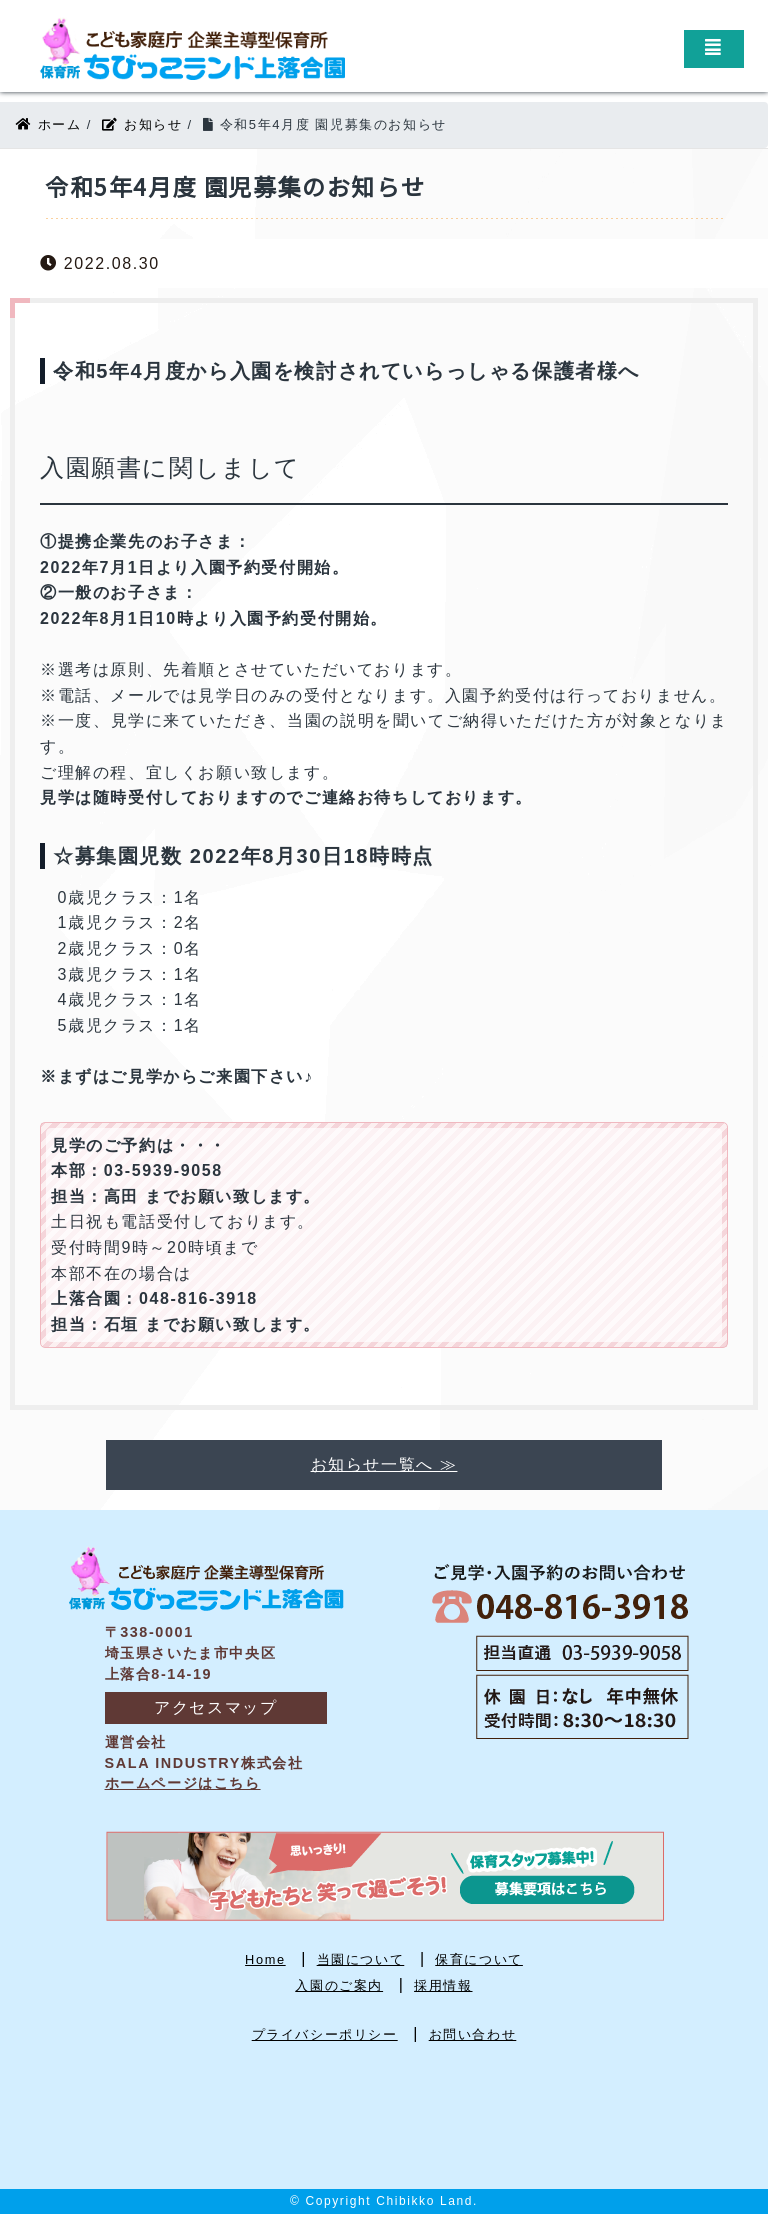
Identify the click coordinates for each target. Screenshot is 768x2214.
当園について (361, 1959)
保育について (479, 1959)
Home (265, 1959)
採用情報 (443, 1985)
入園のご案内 (339, 1985)
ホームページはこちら (183, 1783)
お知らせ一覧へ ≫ (384, 1464)
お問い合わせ (473, 2034)
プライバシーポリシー (325, 2034)
